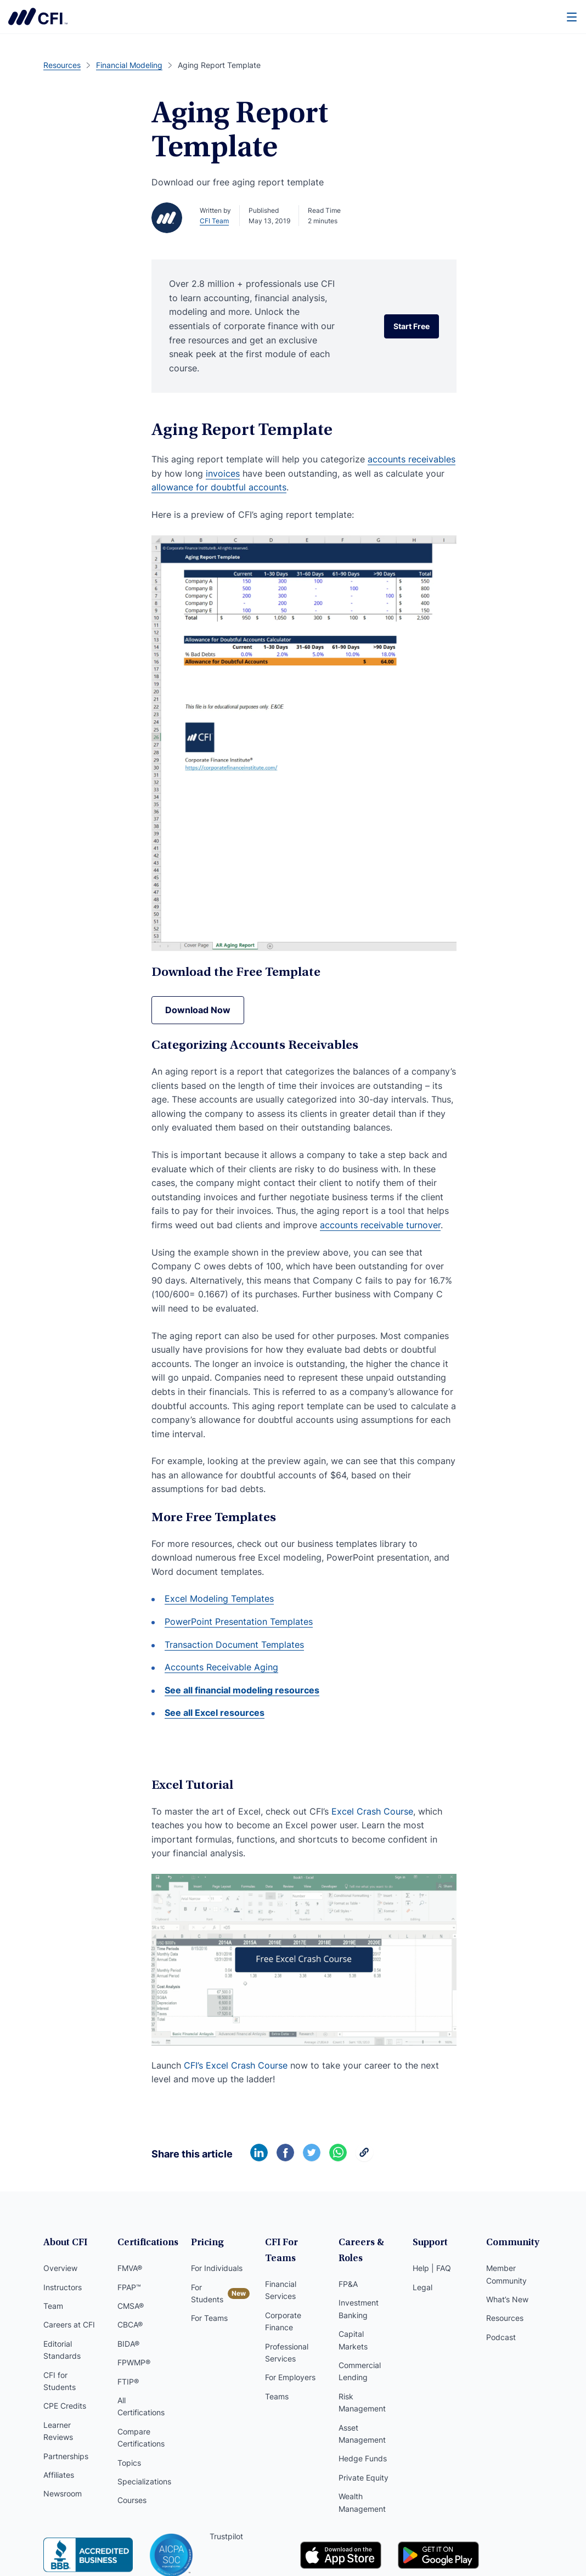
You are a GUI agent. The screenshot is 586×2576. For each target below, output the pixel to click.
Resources (504, 2318)
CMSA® (130, 2306)
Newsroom (62, 2493)
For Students (207, 2293)
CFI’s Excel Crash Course (236, 2065)
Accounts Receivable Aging (221, 1667)
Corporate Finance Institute (37, 16)
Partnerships (65, 2456)
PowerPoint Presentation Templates (239, 1621)
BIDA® (128, 2343)
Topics (129, 2462)
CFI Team (214, 221)
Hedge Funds (363, 2458)
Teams (277, 2396)
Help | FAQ (432, 2268)
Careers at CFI (69, 2324)
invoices (223, 473)
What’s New (507, 2299)
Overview (60, 2268)
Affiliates (58, 2474)
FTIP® (128, 2381)
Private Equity (363, 2477)
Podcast (501, 2337)
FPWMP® (133, 2362)
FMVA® (129, 2268)
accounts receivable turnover (380, 1224)
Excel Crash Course (372, 1811)
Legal (422, 2287)
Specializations (144, 2481)
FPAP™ (129, 2287)
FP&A (348, 2284)
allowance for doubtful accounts (218, 487)
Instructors (62, 2287)
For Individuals (217, 2268)
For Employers (290, 2377)
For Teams (209, 2318)
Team (53, 2306)
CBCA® (130, 2324)
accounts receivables (411, 459)
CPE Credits (64, 2405)
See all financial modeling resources (242, 1690)
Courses (131, 2500)
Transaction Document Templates (234, 1644)
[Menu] (572, 16)
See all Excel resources (214, 1712)
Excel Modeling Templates (219, 1598)
